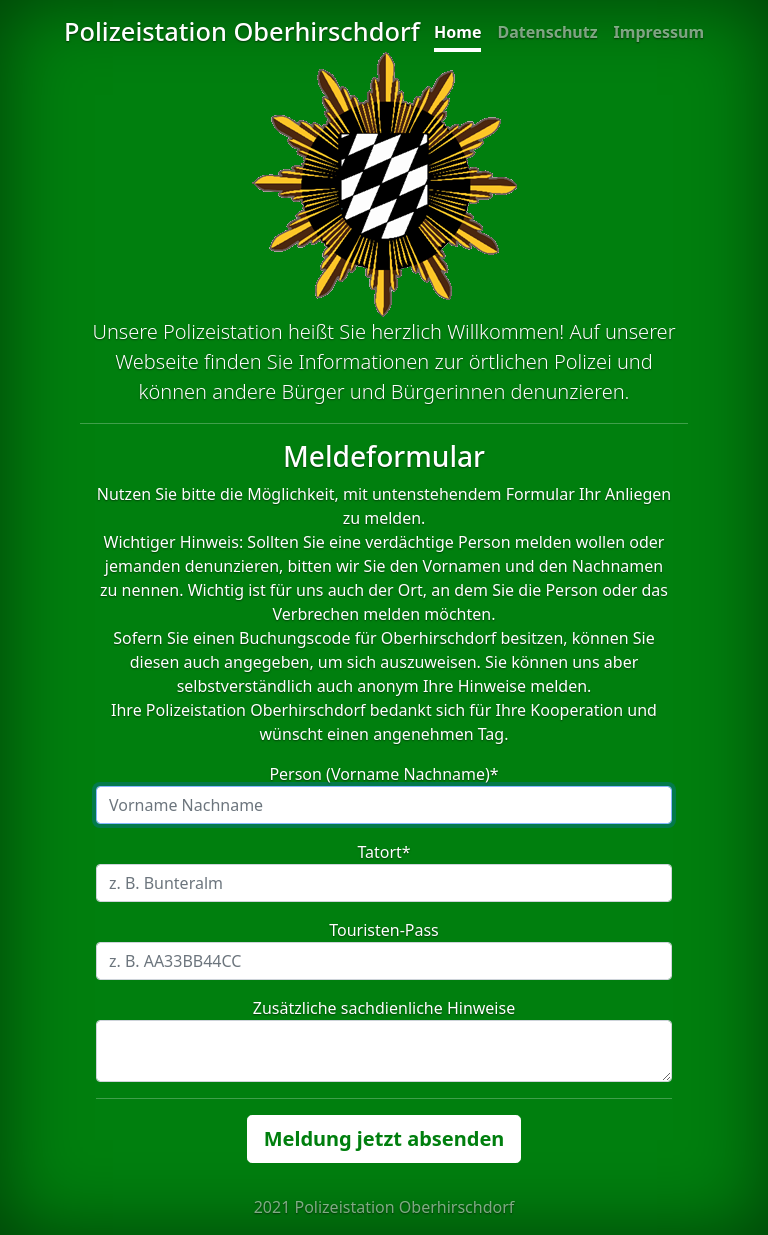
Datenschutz (547, 32)
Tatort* (383, 852)
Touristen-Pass (384, 930)
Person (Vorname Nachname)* (383, 774)
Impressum (659, 32)
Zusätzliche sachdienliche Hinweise (384, 1008)
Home (457, 32)
